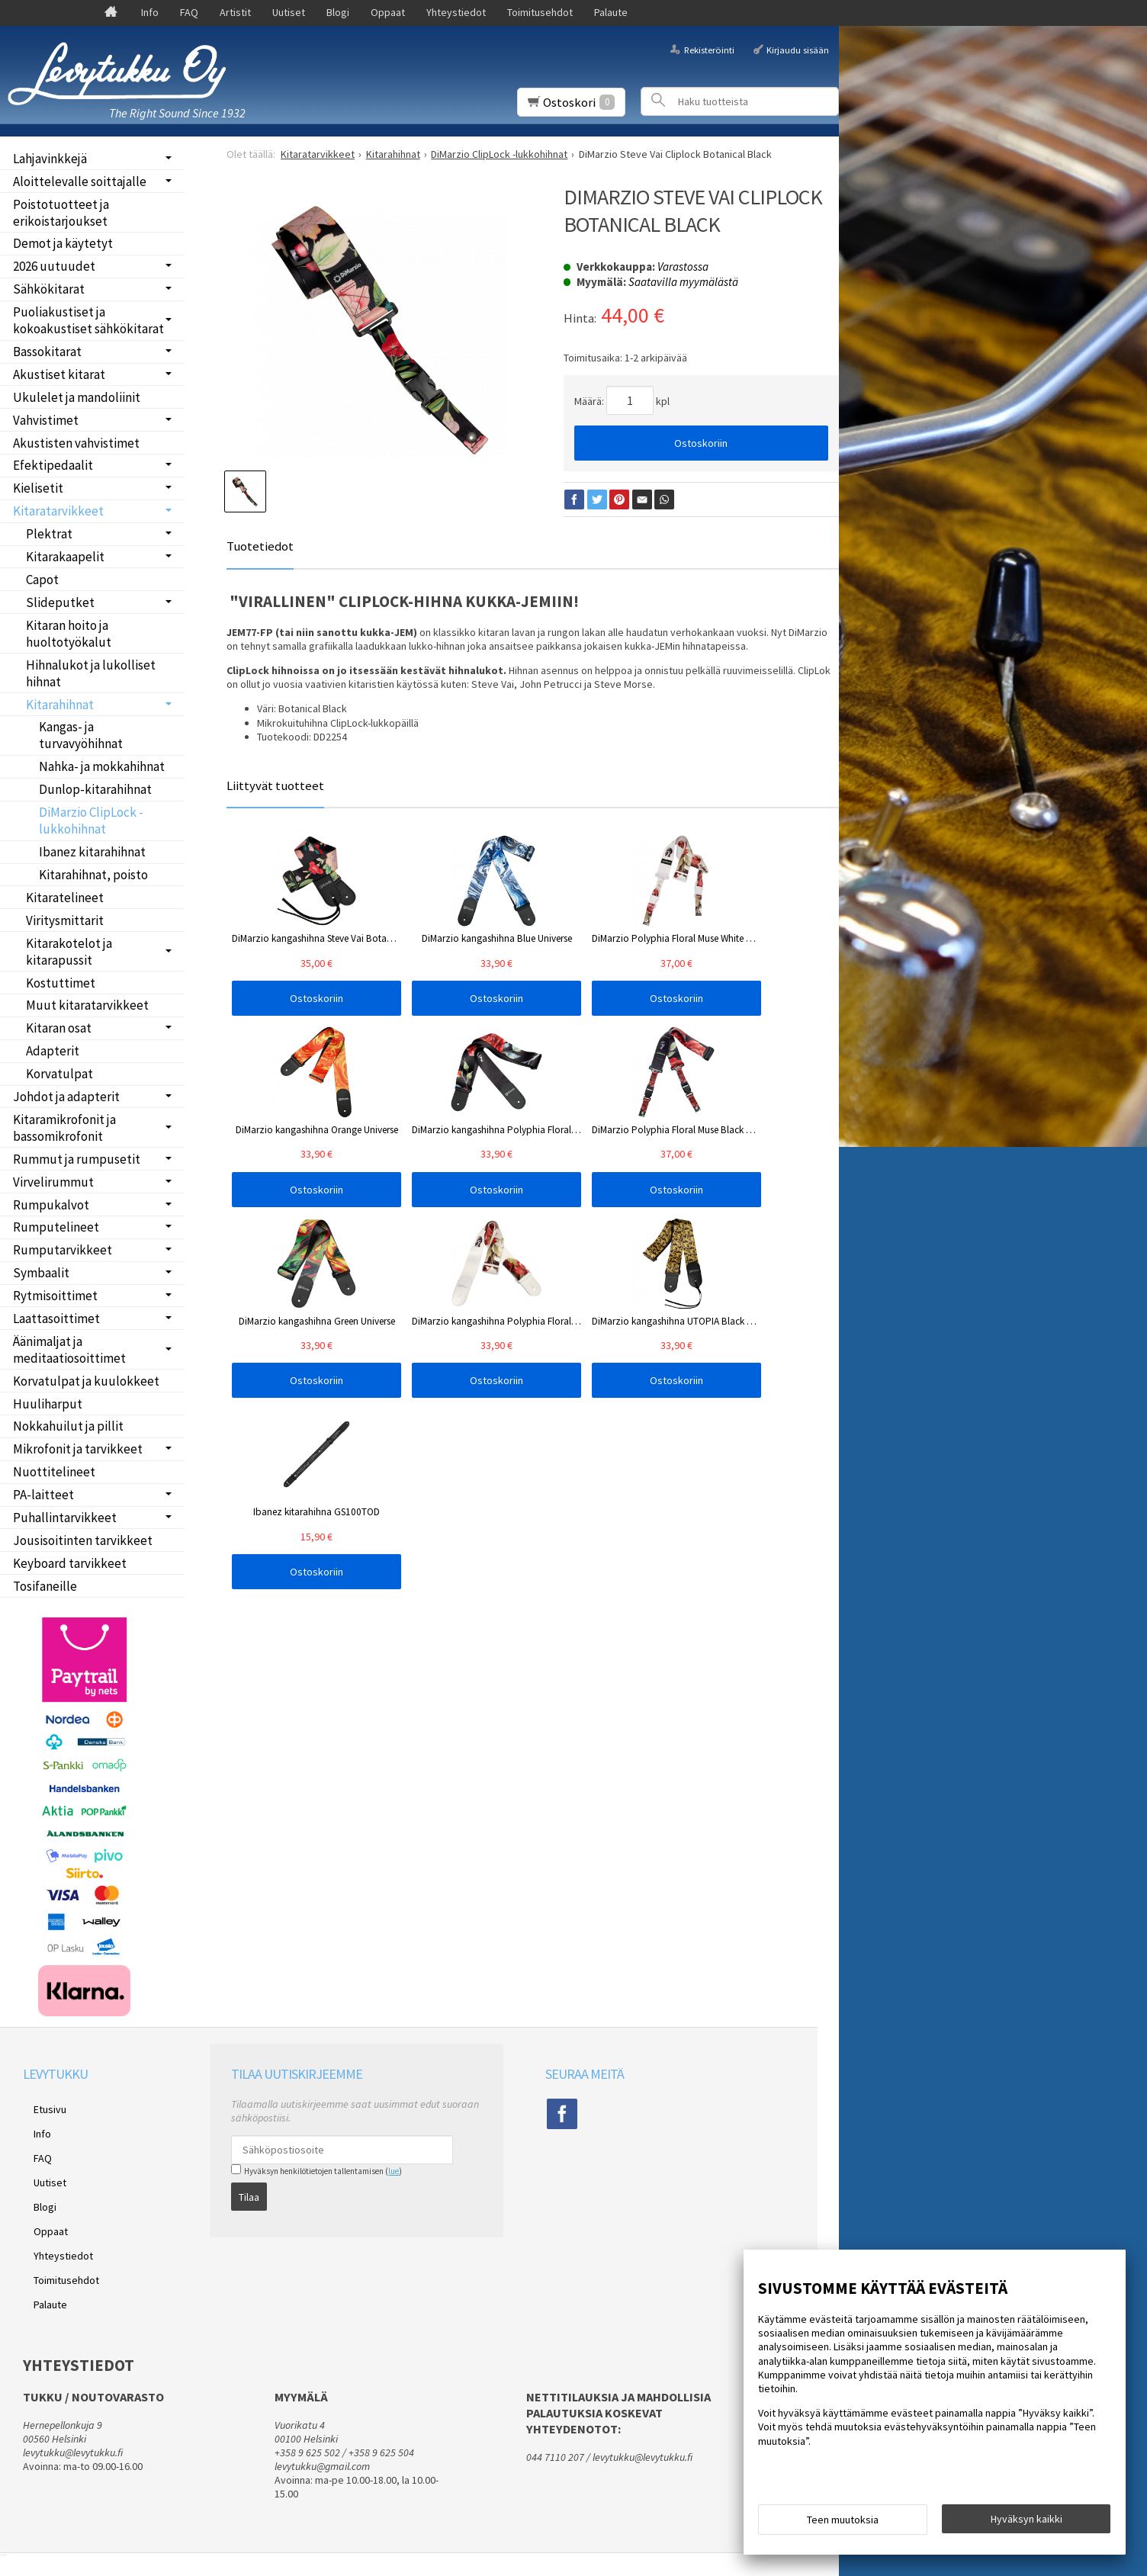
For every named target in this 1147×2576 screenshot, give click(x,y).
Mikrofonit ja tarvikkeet (78, 1449)
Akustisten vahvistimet (76, 443)
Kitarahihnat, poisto (93, 874)
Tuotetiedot (260, 546)
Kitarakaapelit (65, 556)
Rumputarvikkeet (62, 1249)
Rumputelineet (56, 1227)
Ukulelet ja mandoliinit (76, 397)
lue (393, 2171)
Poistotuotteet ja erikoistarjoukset (61, 213)
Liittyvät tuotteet (275, 785)
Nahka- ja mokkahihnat (102, 766)
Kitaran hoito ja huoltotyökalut (68, 633)
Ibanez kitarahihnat (92, 851)
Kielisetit (38, 488)
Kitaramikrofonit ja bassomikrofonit (64, 1128)
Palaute (611, 12)
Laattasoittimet (56, 1318)
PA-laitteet (43, 1494)
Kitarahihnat (60, 704)
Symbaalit (41, 1272)
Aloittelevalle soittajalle (79, 181)
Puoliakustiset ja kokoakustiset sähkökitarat (88, 320)
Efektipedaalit (53, 465)
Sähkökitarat (49, 289)
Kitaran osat (59, 1028)
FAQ (189, 12)
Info (150, 12)
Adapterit (52, 1050)
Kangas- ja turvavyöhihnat (81, 735)
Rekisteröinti (709, 49)
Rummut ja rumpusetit (76, 1159)
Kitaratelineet (65, 897)
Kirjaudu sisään (797, 49)
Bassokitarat (47, 351)
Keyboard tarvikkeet (70, 1563)
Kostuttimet (60, 983)
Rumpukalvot (51, 1204)
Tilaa (249, 2192)
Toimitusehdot (540, 12)
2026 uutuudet (54, 266)
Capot (42, 579)
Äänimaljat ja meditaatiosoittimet (69, 1350)
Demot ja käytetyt (63, 243)
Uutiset (288, 12)
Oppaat (388, 12)
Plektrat (49, 533)
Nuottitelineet (54, 1471)
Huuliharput (47, 1404)
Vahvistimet (46, 420)
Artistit (235, 12)
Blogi (337, 12)
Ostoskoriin (701, 443)
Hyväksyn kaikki (1026, 2523)
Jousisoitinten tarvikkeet (83, 1540)
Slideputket (60, 602)
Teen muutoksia (843, 2524)
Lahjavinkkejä (50, 158)
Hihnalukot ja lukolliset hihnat (91, 673)
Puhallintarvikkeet (65, 1517)
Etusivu (39, 2106)
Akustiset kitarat (59, 374)
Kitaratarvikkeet (58, 511)
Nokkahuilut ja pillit (68, 1426)
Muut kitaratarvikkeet (87, 1005)
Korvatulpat (59, 1073)
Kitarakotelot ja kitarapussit (69, 951)
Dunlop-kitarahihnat (95, 789)
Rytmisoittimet (55, 1295)
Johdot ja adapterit (66, 1096)
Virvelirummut (53, 1182)
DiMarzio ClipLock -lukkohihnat (91, 820)
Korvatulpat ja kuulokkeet (86, 1381)
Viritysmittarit (65, 920)
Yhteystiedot (456, 12)
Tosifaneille (45, 1586)
